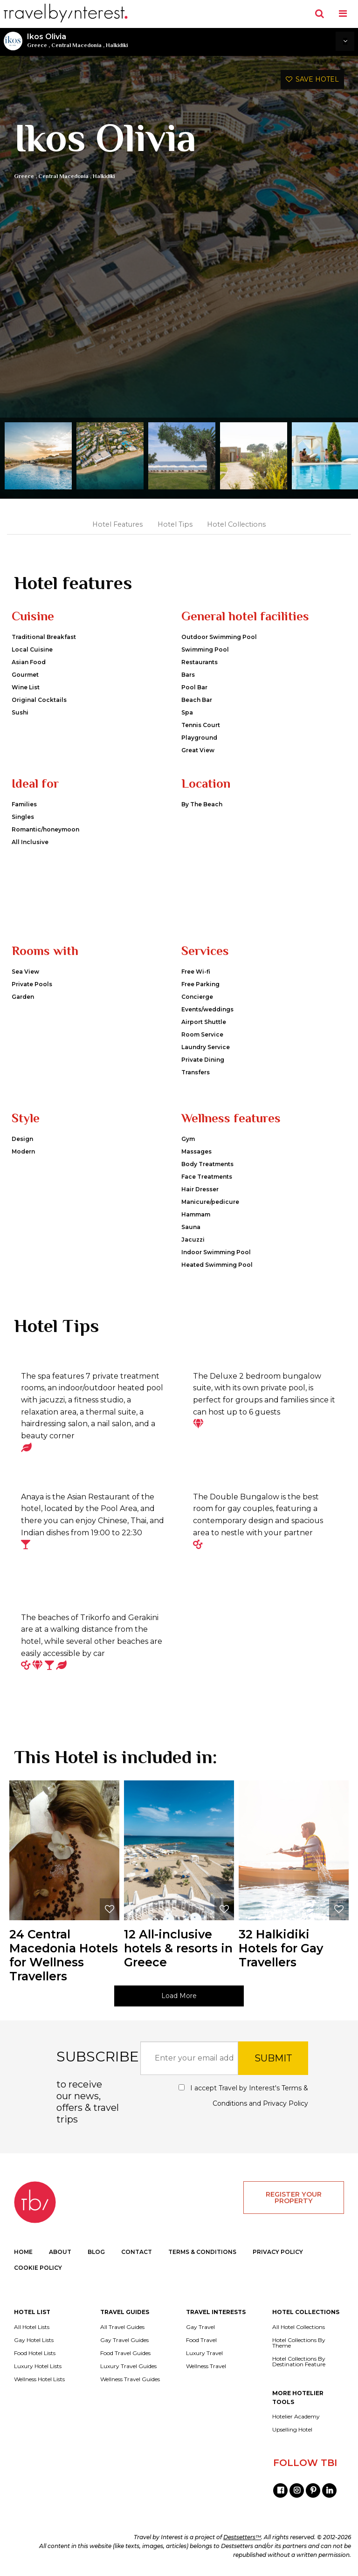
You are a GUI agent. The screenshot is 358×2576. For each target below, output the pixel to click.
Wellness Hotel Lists (39, 2379)
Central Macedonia (76, 45)
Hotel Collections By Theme (298, 2343)
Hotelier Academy (296, 2416)
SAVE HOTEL (312, 79)
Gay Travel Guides (124, 2340)
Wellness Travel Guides (130, 2379)
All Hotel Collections (298, 2327)
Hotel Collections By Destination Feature (298, 2361)
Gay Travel (200, 2327)
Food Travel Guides (125, 2353)
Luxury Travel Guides (128, 2366)
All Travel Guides (122, 2327)
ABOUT (60, 2251)
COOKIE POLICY (38, 2267)
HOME (23, 2251)
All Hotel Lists (31, 2327)
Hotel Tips (175, 524)
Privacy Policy (285, 2103)
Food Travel (201, 2340)
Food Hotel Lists (34, 2353)
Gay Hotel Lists (34, 2340)
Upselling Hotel (292, 2429)
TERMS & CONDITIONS (202, 2251)
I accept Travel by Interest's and (243, 2096)
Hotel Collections (236, 524)
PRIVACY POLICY (278, 2251)
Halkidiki (117, 45)
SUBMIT (273, 2058)
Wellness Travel (206, 2366)
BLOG (96, 2251)
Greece (37, 45)
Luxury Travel (204, 2353)
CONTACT (136, 2251)
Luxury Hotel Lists (38, 2366)
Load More (179, 1996)
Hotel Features (117, 524)
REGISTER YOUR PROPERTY (294, 2197)
